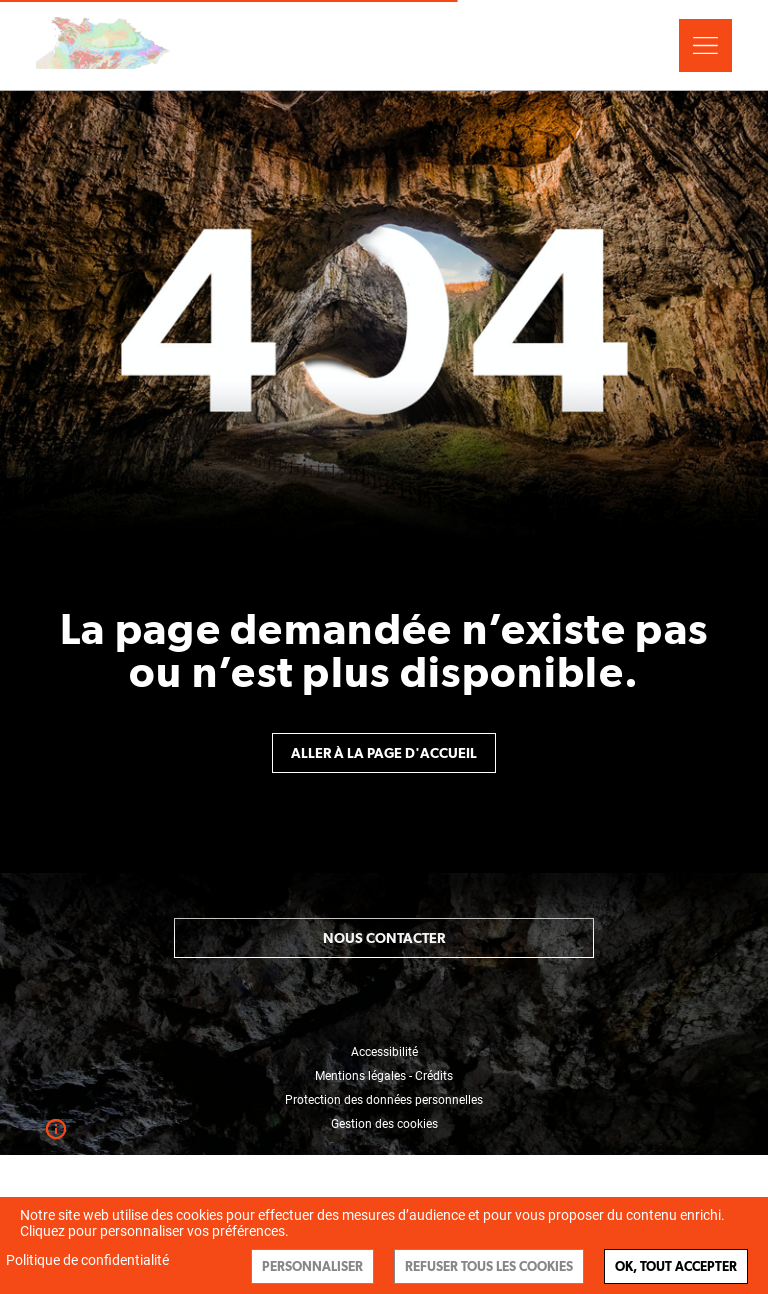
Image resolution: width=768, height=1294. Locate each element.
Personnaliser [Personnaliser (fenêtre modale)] (312, 1266)
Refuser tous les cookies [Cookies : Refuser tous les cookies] (489, 1266)
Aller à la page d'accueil (384, 753)
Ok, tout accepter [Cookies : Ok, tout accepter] (676, 1266)
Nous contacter (384, 938)
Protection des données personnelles (384, 1100)
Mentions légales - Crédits (384, 1076)
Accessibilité (384, 1052)
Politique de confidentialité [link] (87, 1260)
